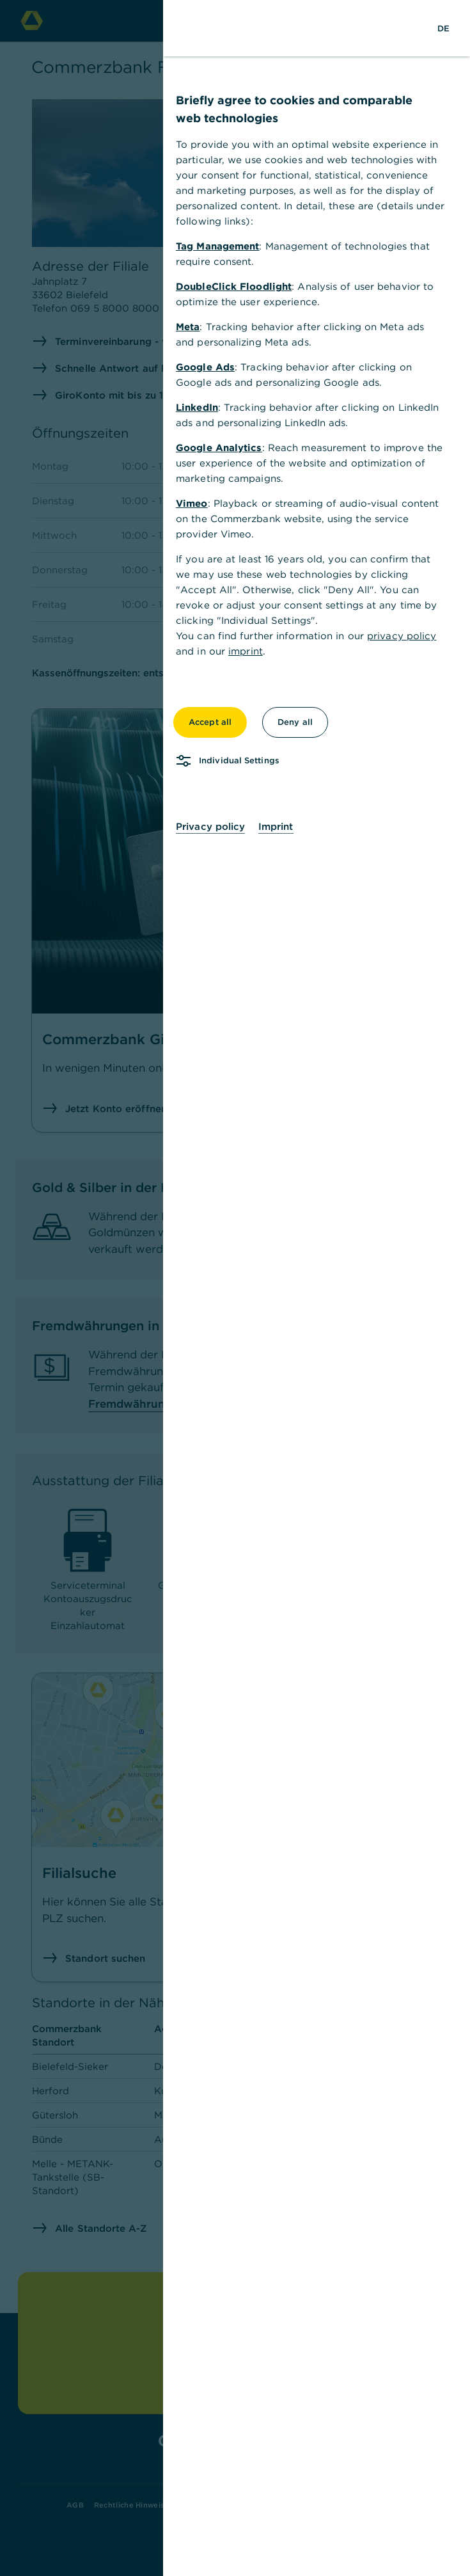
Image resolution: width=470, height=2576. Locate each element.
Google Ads (205, 367)
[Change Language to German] (443, 28)
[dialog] (235, 1288)
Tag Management (217, 246)
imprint (245, 651)
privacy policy (401, 636)
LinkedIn (197, 407)
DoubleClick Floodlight (234, 286)
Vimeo (192, 503)
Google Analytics (219, 447)
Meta (188, 327)
